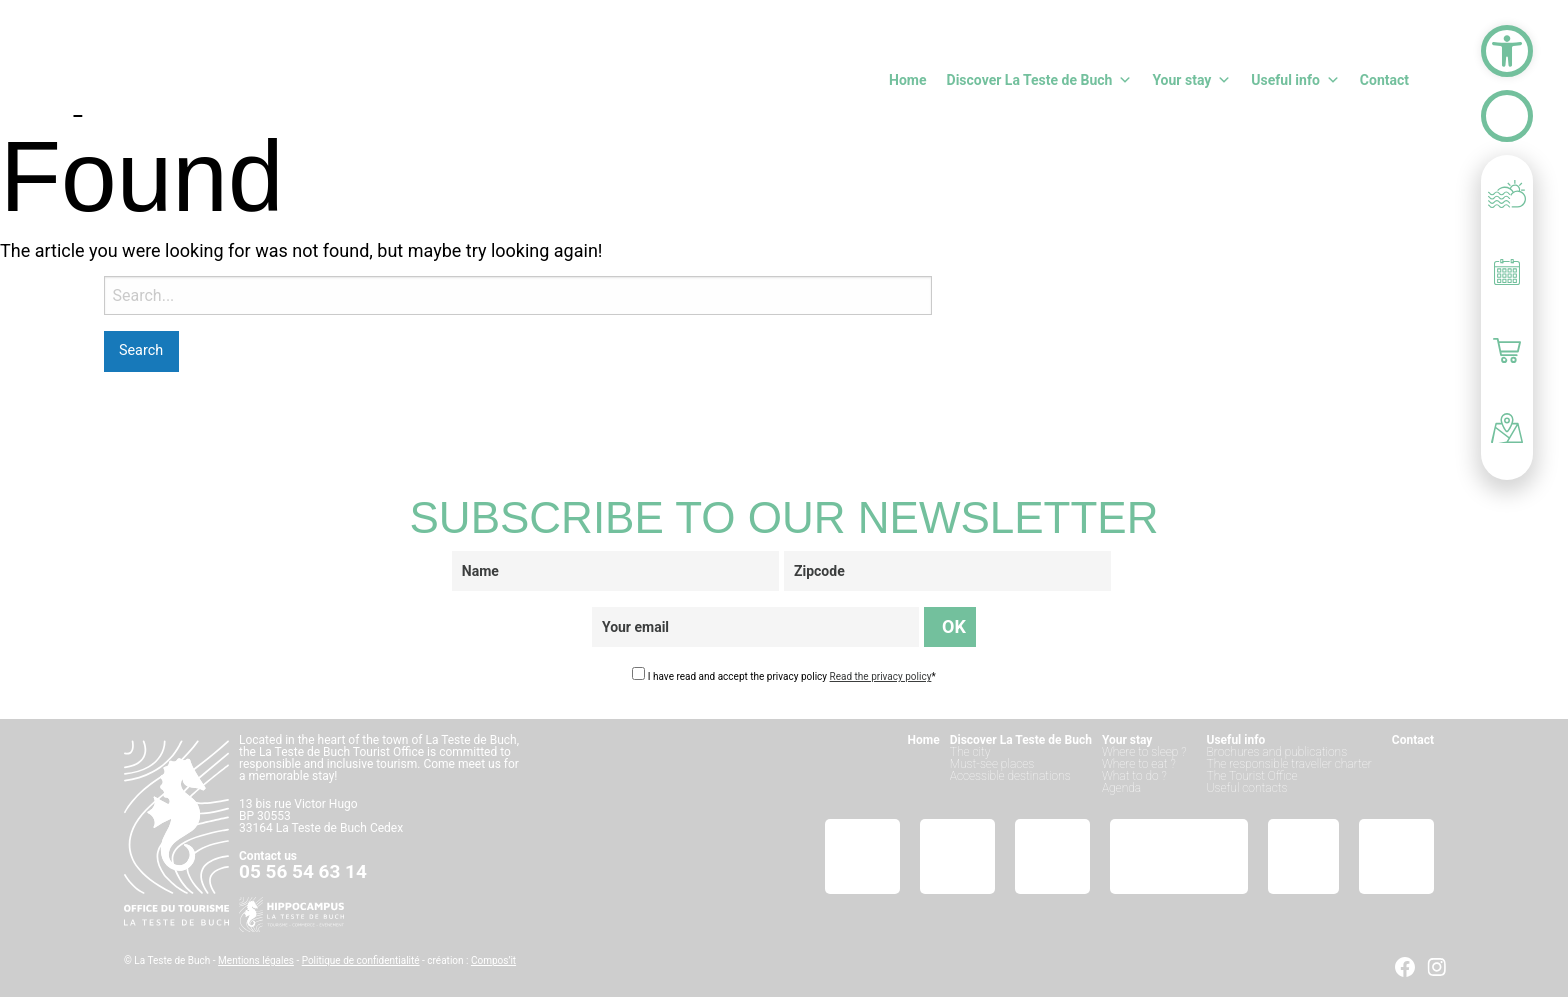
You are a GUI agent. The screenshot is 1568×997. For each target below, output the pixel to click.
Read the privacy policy (881, 676)
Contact (1384, 80)
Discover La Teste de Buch (1040, 80)
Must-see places (992, 764)
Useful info (1295, 80)
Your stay (1191, 80)
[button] (1507, 51)
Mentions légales (256, 960)
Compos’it (493, 960)
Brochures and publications (1277, 752)
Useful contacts (1247, 788)
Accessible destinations (1010, 776)
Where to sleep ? (1144, 752)
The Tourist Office (1252, 776)
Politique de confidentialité (361, 960)
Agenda (1121, 788)
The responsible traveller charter (1289, 764)
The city (970, 752)
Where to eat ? (1139, 764)
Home (907, 80)
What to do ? (1134, 776)
